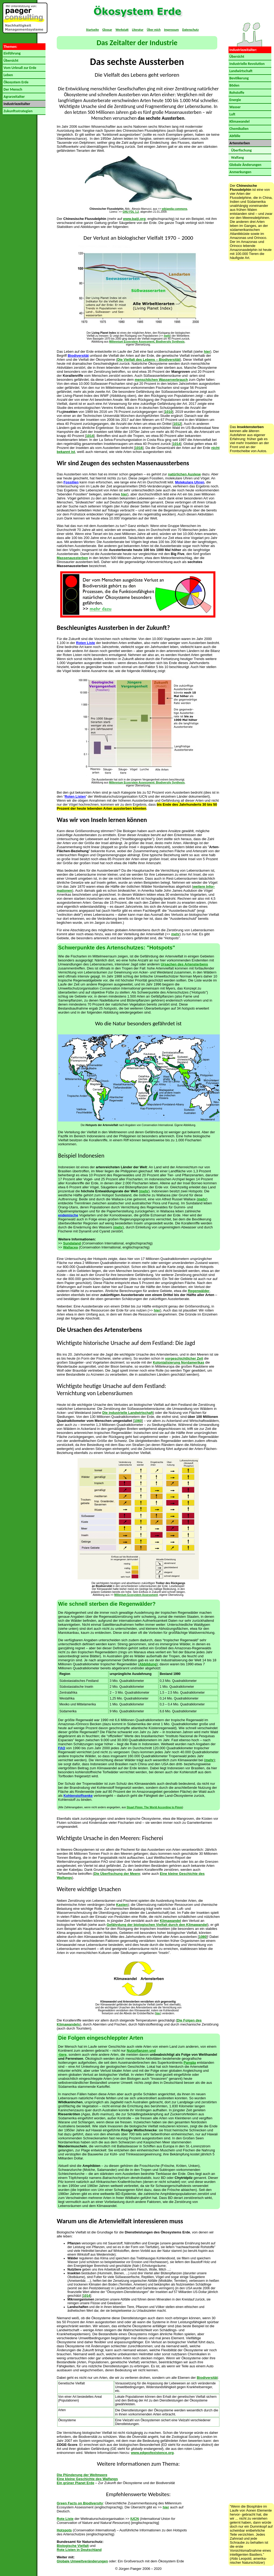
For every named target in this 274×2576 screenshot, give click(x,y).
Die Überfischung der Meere (117, 1874)
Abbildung (147, 1664)
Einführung (12, 53)
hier (207, 352)
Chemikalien (239, 128)
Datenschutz (190, 30)
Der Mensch (12, 89)
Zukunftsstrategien (17, 111)
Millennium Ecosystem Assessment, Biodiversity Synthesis (147, 341)
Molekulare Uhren (189, 482)
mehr (167, 335)
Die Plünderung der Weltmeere (82, 2475)
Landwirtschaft (240, 71)
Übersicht (10, 60)
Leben (8, 75)
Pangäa (190, 2063)
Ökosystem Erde (15, 82)
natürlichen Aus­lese (184, 474)
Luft (232, 114)
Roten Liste (85, 643)
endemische (68, 1215)
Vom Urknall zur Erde (19, 67)
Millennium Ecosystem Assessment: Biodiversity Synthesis (147, 782)
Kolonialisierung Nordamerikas (178, 1362)
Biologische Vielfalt (73, 2546)
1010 (168, 412)
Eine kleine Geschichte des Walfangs (87, 2479)
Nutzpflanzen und (141, 2051)
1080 (203, 1937)
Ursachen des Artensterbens (184, 964)
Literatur (137, 30)
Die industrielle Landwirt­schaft (127, 1413)
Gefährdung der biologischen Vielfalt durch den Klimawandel (156, 1925)
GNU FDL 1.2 (131, 211)
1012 (177, 424)
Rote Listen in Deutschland (79, 2550)
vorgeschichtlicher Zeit (184, 1358)
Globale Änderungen (245, 164)
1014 (90, 436)
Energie (235, 100)
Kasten (122, 1905)
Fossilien (70, 482)
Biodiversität (78, 356)
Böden (234, 85)
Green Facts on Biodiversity (80, 2503)
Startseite (92, 30)
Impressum (171, 30)
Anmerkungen (240, 172)
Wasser (235, 107)
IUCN (134, 2519)
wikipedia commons (174, 208)
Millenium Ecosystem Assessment (136, 1594)
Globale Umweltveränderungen (82, 2561)
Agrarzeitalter (14, 96)
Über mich (154, 30)
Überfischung (240, 150)
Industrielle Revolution (247, 63)
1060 (138, 1421)
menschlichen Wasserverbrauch (161, 380)
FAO (61, 1748)
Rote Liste (65, 2519)
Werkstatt (122, 30)
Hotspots (64, 2530)
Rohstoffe (236, 92)
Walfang (236, 157)
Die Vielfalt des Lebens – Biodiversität (148, 360)
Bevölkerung (239, 78)
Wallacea (70, 1247)
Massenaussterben (72, 558)
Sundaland (72, 1243)
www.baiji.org (134, 219)
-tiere (62, 2055)
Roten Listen (75, 796)
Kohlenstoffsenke (78, 1796)
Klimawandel (170, 1921)
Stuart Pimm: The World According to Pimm (154, 1807)
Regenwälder (199, 1291)
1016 (139, 448)
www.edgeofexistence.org (152, 2453)
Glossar (107, 30)
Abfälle (234, 136)
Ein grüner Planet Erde (75, 2483)
